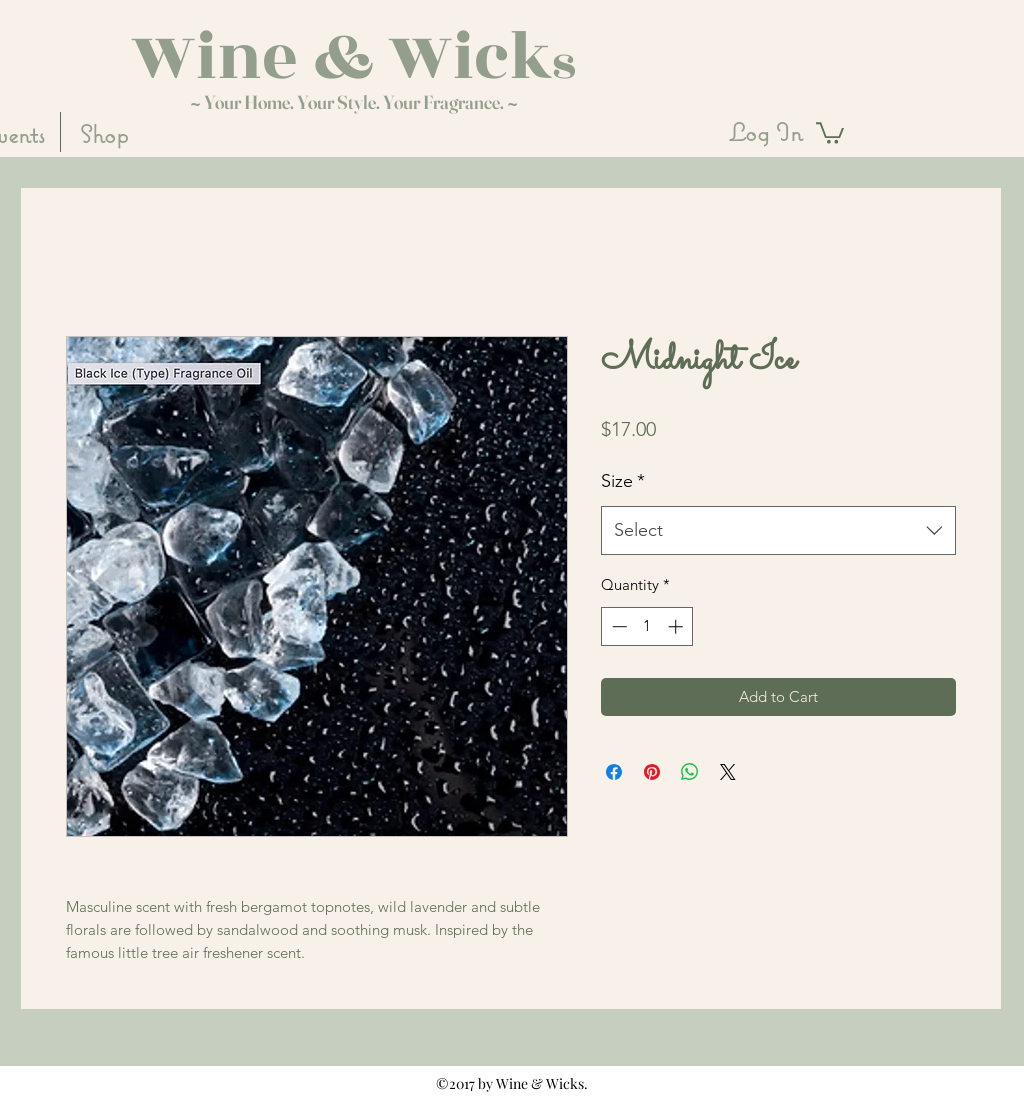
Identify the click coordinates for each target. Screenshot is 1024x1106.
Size (623, 481)
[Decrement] (617, 626)
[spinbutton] (647, 626)
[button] (830, 132)
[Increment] (677, 626)
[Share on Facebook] (614, 772)
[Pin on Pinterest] (652, 772)
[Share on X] (728, 772)
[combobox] (778, 531)
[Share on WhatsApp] (690, 772)
